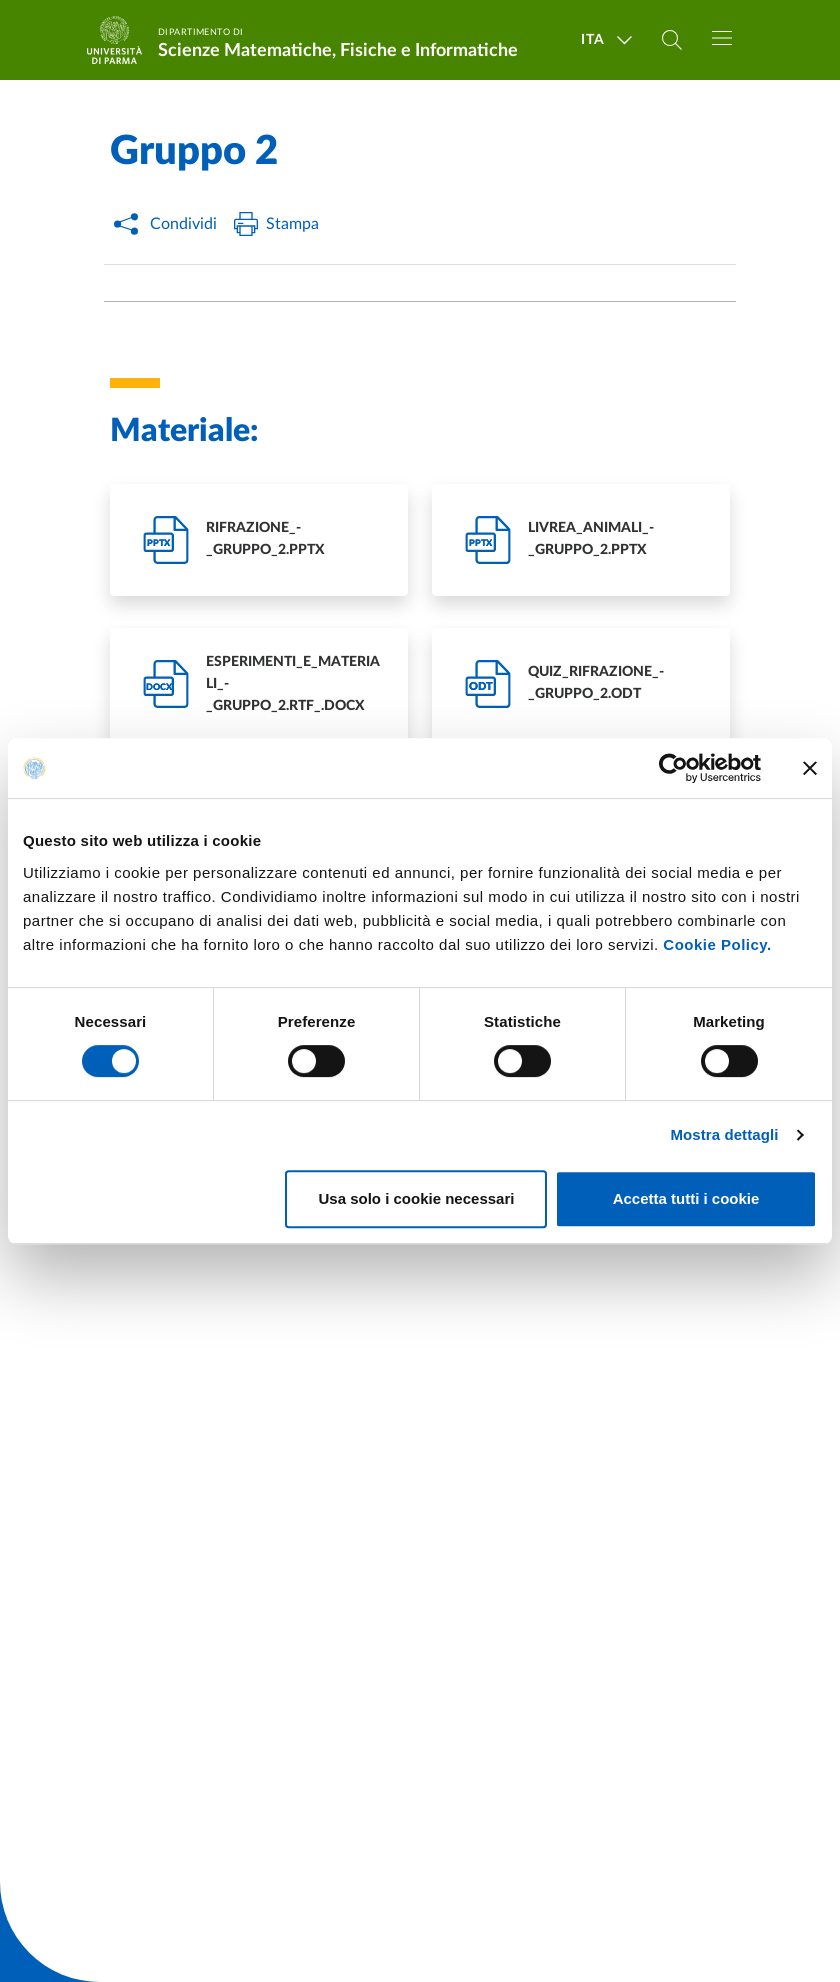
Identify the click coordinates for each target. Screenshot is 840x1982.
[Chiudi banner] (810, 768)
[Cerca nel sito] (672, 40)
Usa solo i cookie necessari (417, 1198)
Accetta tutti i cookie (686, 1198)
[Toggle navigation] (722, 38)
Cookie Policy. (717, 944)
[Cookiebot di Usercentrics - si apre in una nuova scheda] (673, 768)
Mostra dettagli (724, 1134)
